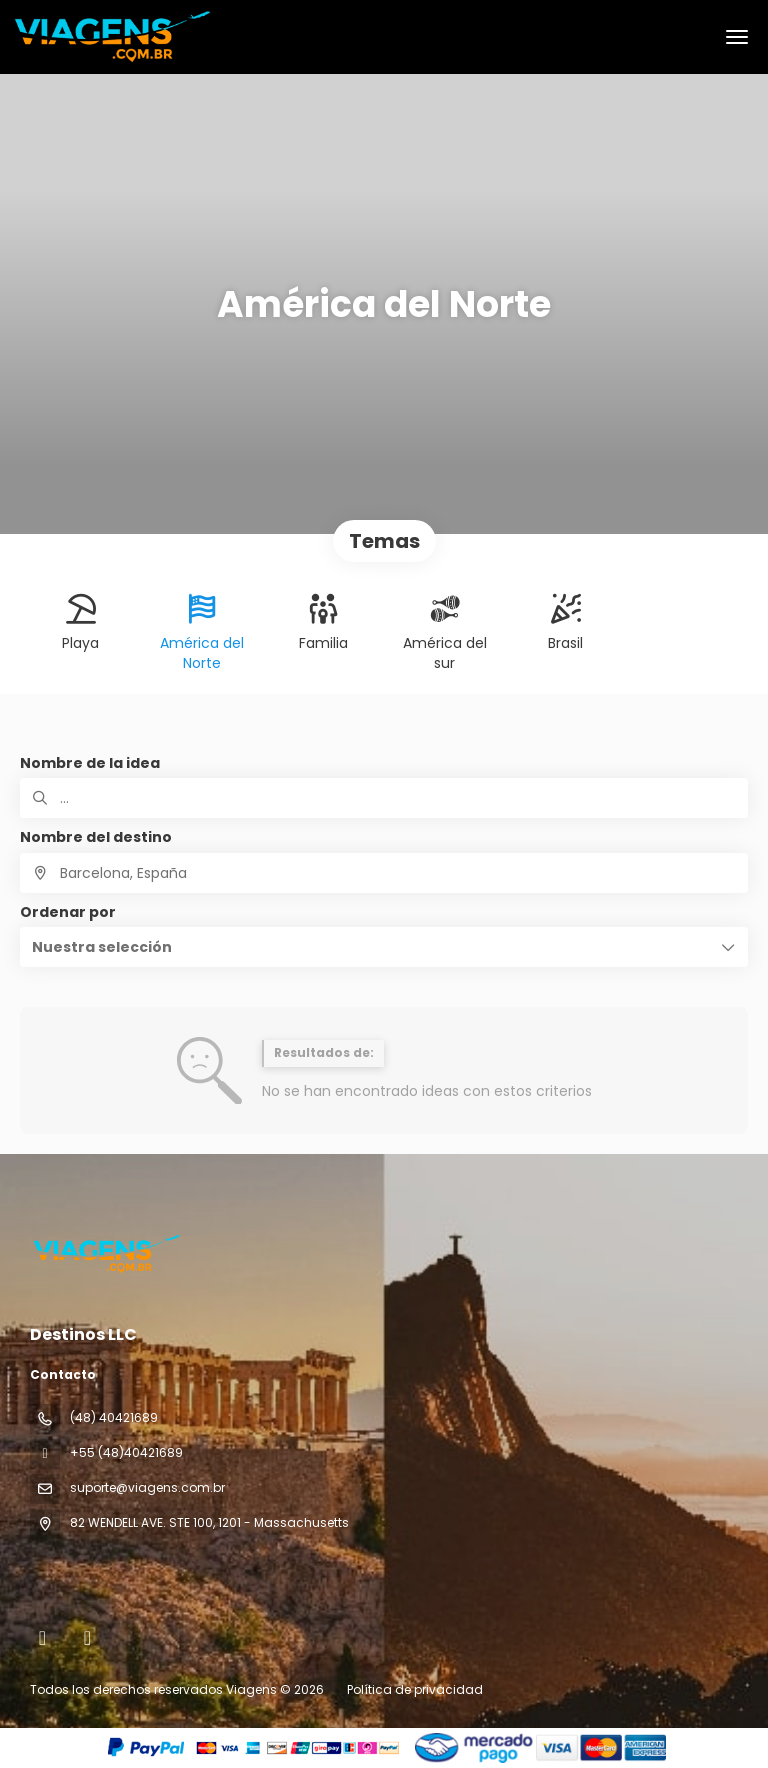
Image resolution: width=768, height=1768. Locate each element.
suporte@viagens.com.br (147, 1487)
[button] (384, 947)
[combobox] (384, 873)
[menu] (737, 37)
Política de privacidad (415, 1689)
